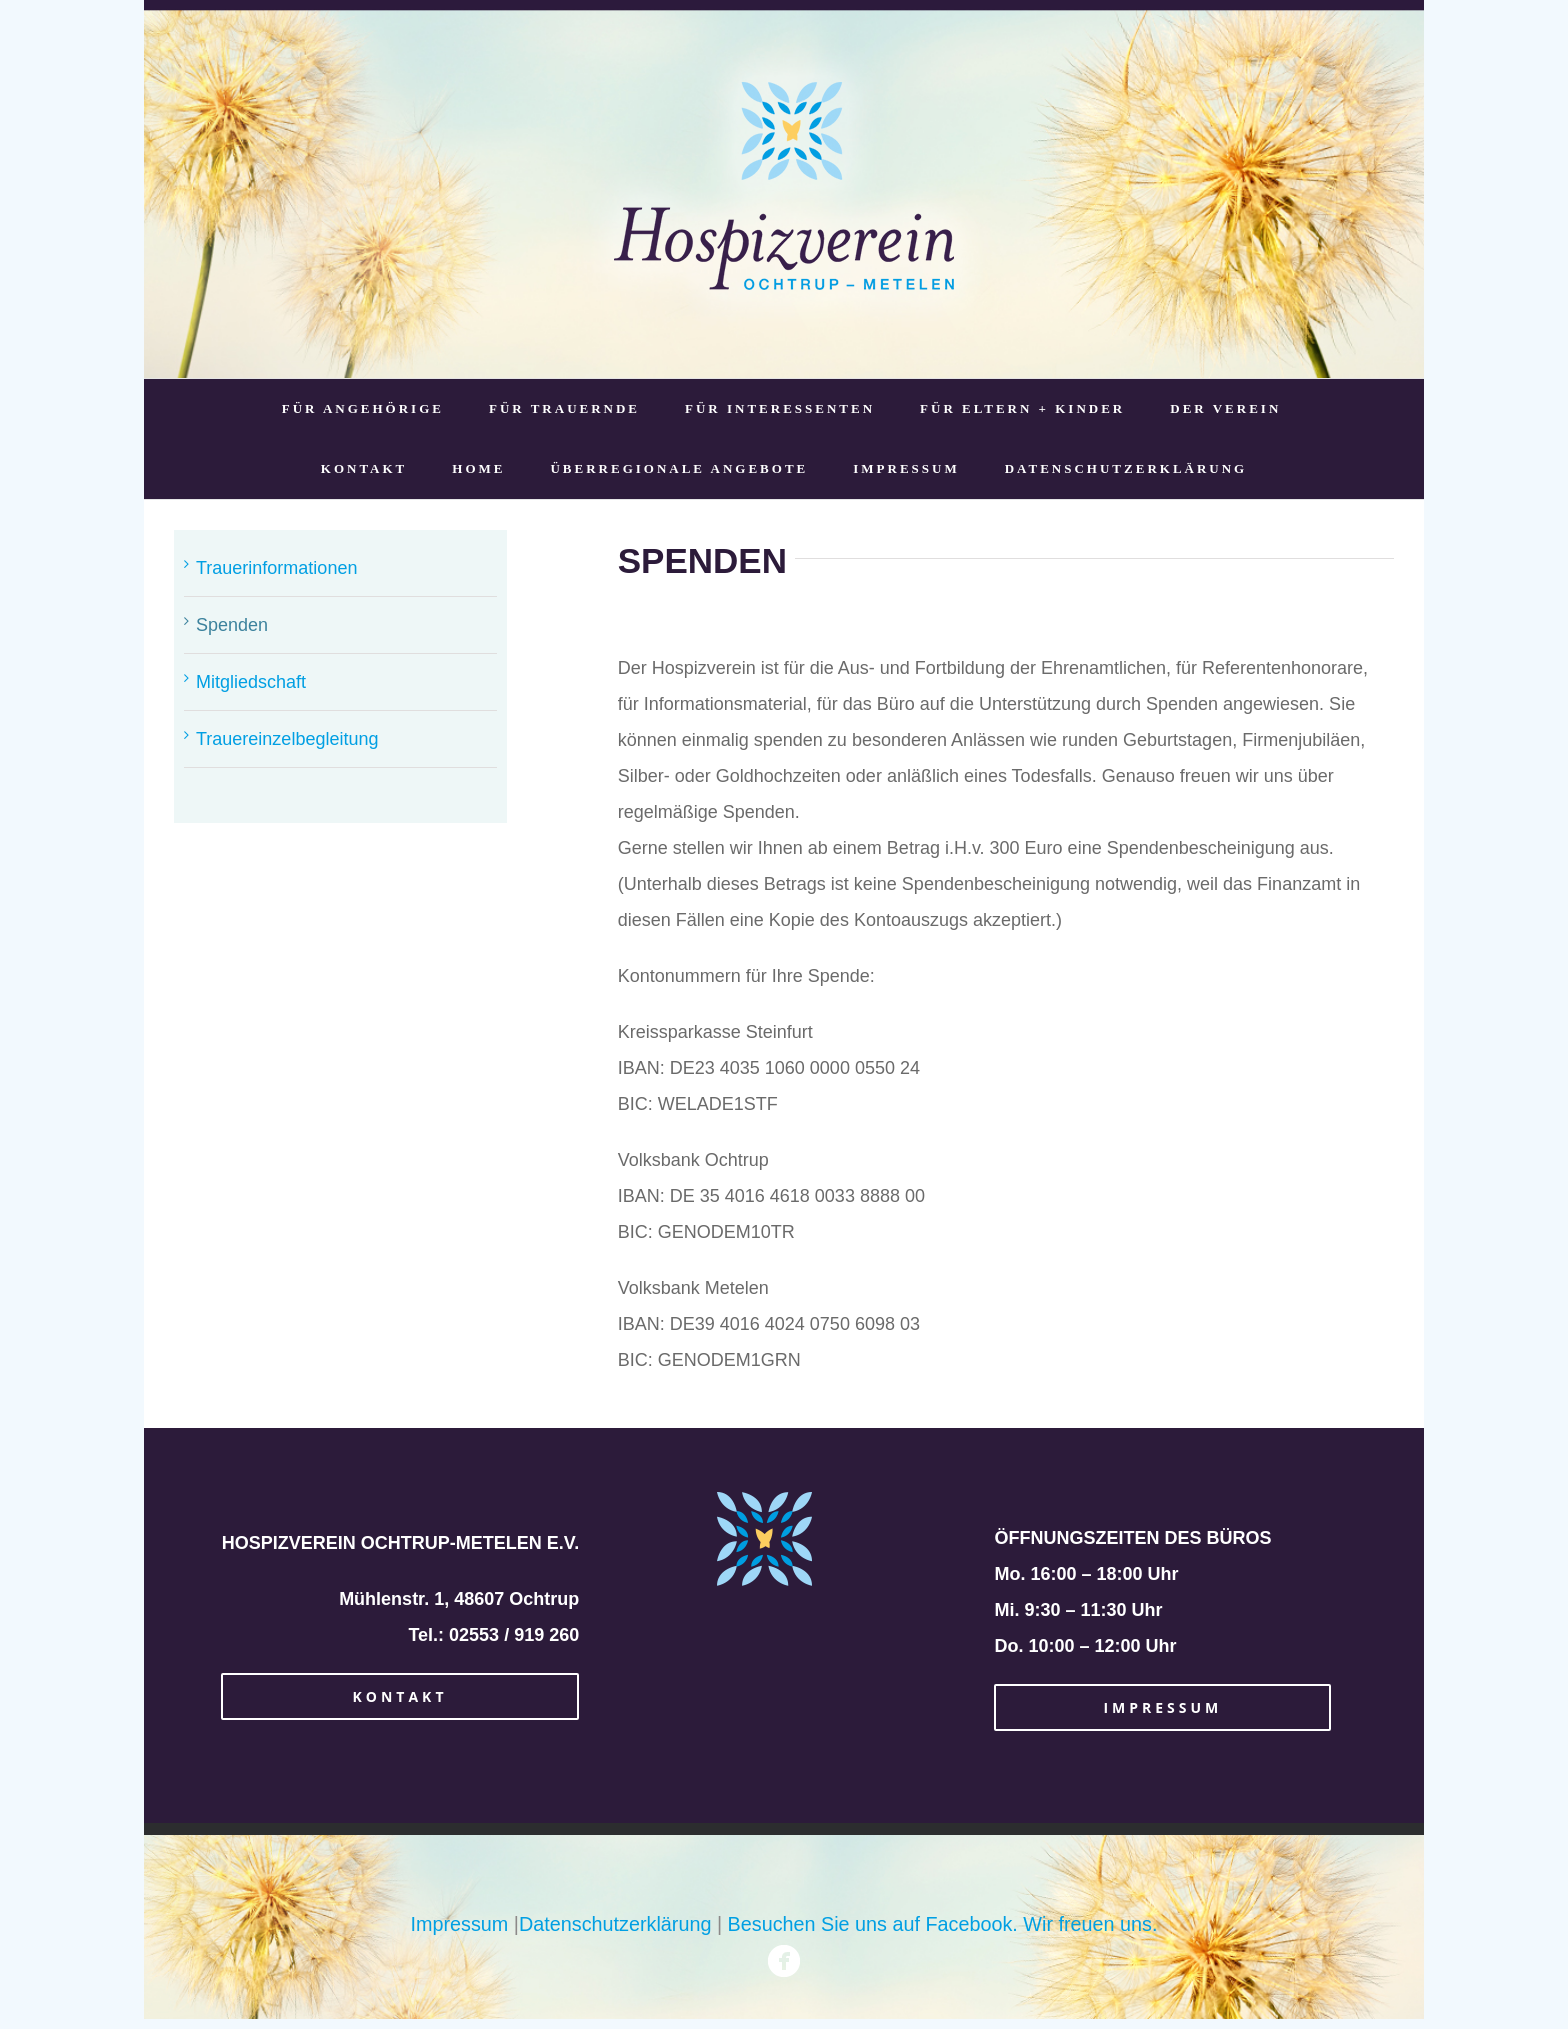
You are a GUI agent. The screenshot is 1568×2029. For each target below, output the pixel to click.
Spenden (232, 625)
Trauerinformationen (276, 568)
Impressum (460, 1924)
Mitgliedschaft (251, 682)
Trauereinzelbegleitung (287, 739)
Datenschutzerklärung (615, 1924)
